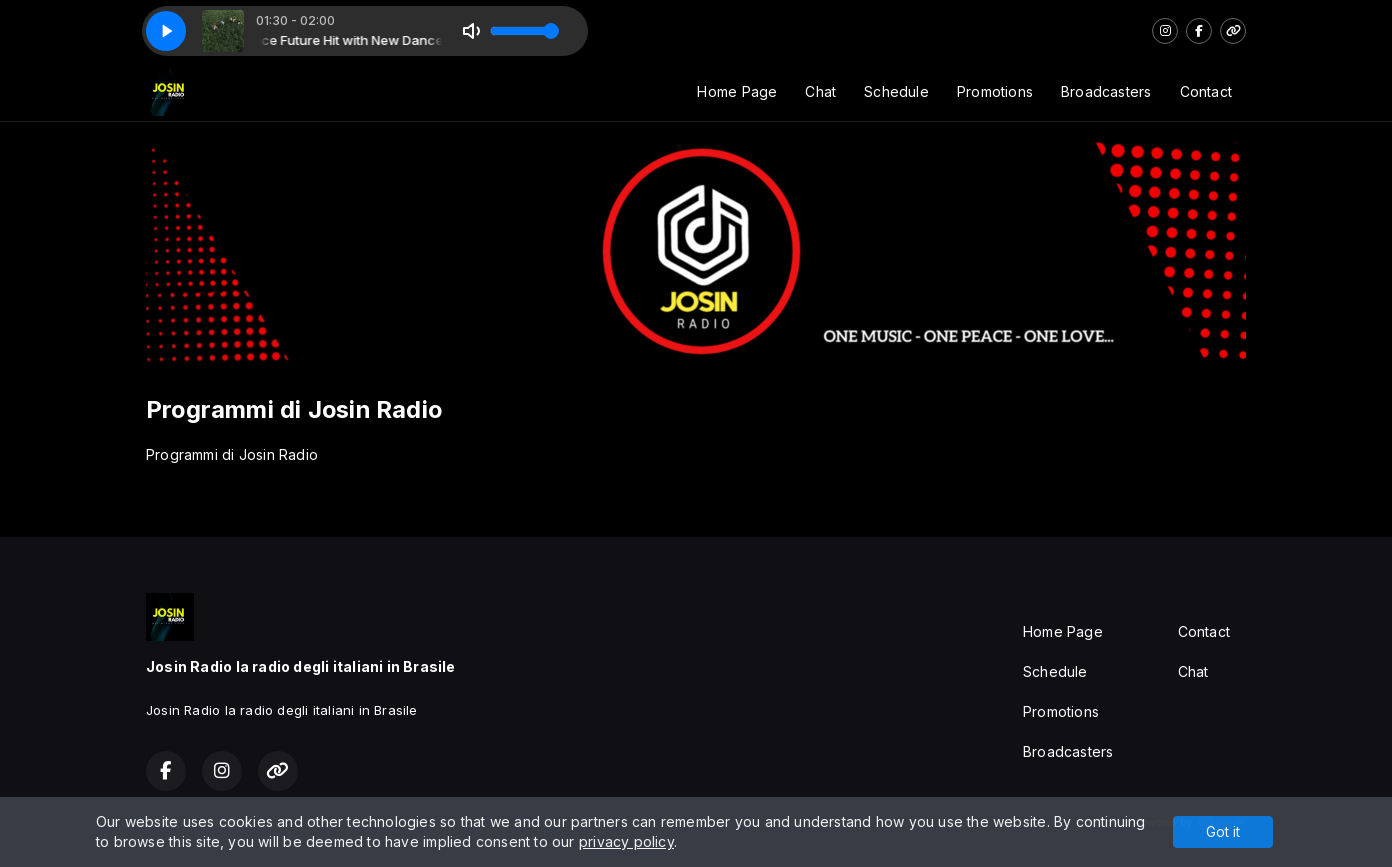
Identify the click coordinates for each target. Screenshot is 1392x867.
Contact (1206, 91)
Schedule (896, 91)
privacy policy (626, 841)
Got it (1223, 831)
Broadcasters (1106, 91)
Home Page (737, 91)
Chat (820, 91)
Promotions (995, 91)
